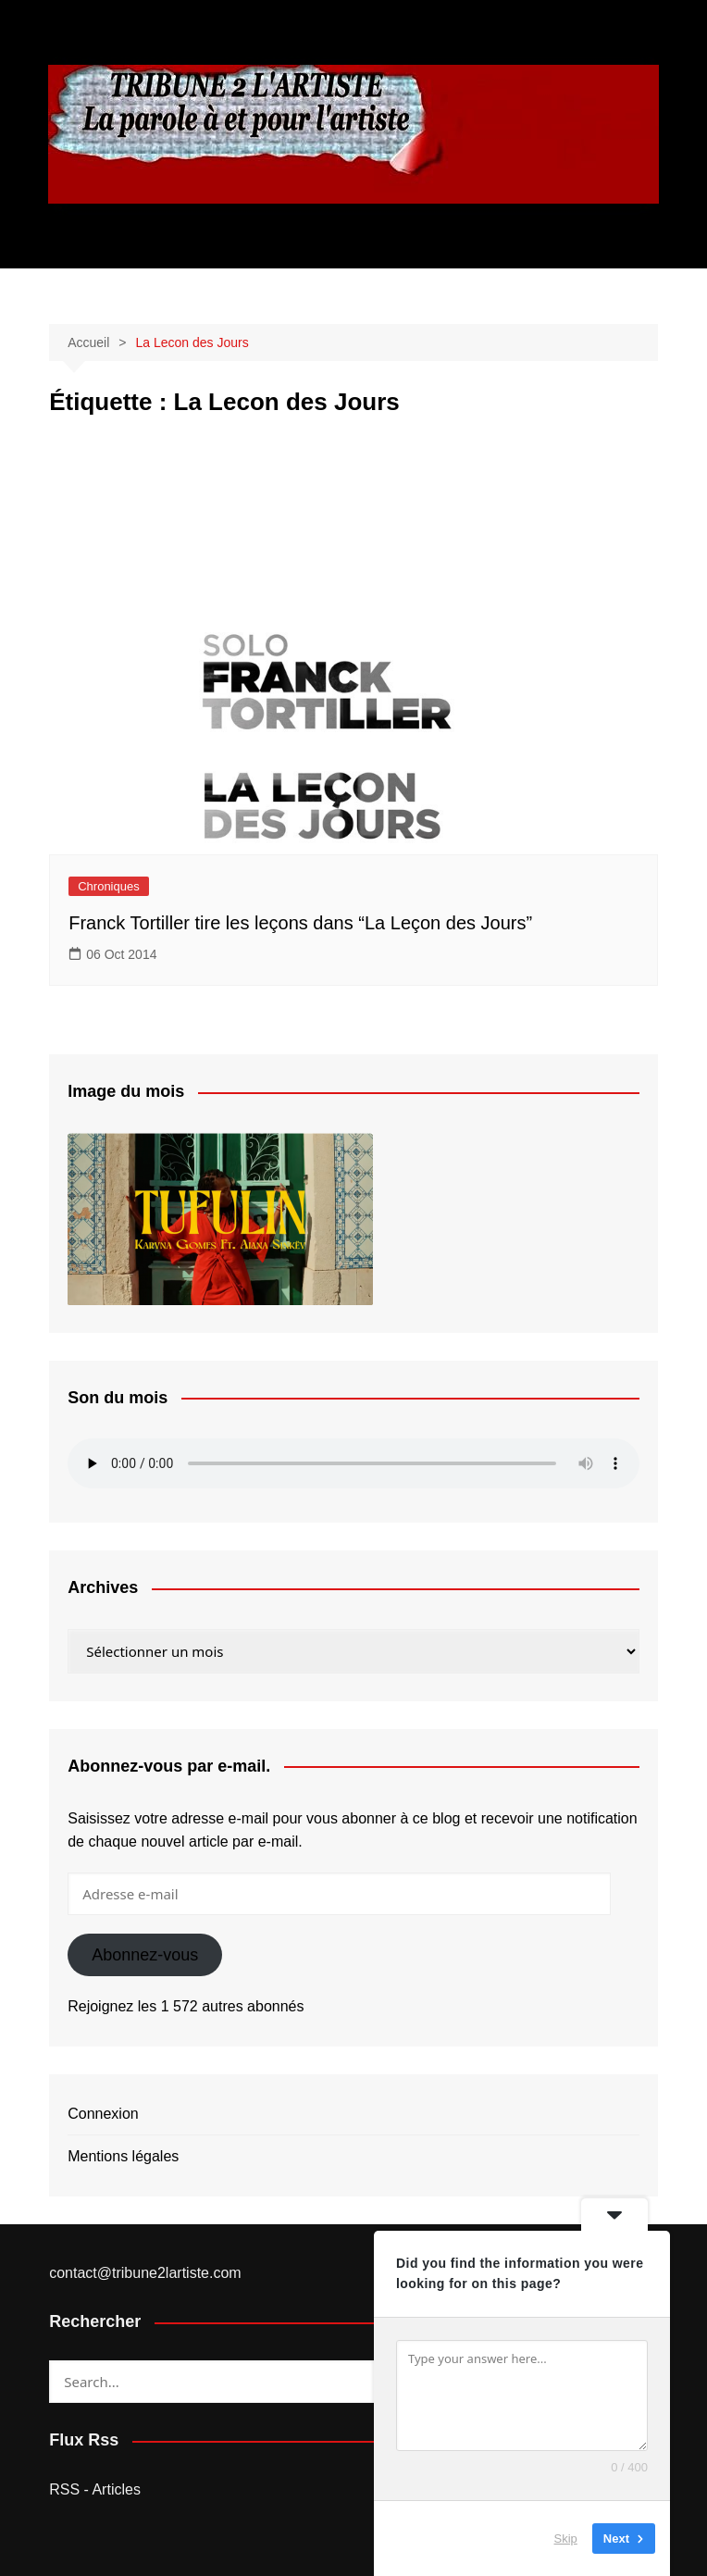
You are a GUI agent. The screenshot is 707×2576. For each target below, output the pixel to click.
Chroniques (109, 886)
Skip (565, 2538)
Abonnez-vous (145, 1955)
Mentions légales (123, 2156)
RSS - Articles (95, 2489)
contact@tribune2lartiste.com (145, 2273)
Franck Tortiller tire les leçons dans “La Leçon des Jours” (300, 923)
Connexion (103, 2114)
